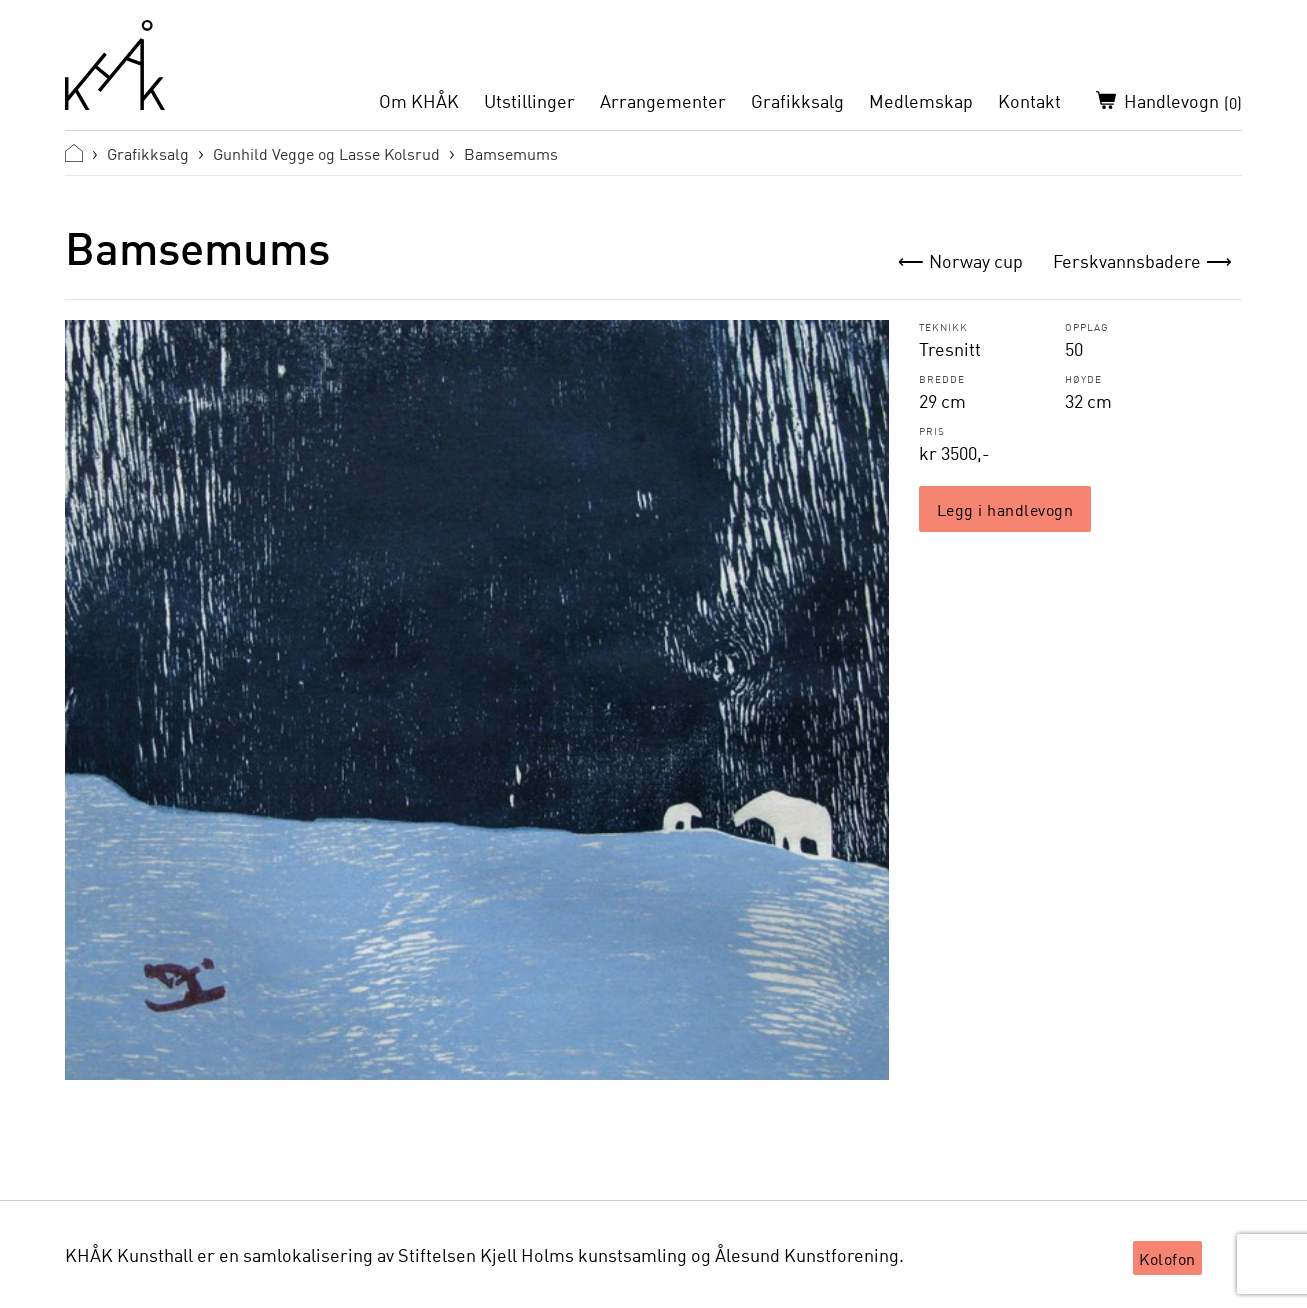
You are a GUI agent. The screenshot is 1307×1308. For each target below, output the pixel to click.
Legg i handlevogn (1005, 509)
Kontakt (1029, 101)
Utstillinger (529, 101)
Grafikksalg (797, 101)
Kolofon (1167, 1258)
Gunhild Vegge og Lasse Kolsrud (326, 153)
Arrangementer (663, 101)
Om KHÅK (419, 101)
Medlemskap (921, 101)
